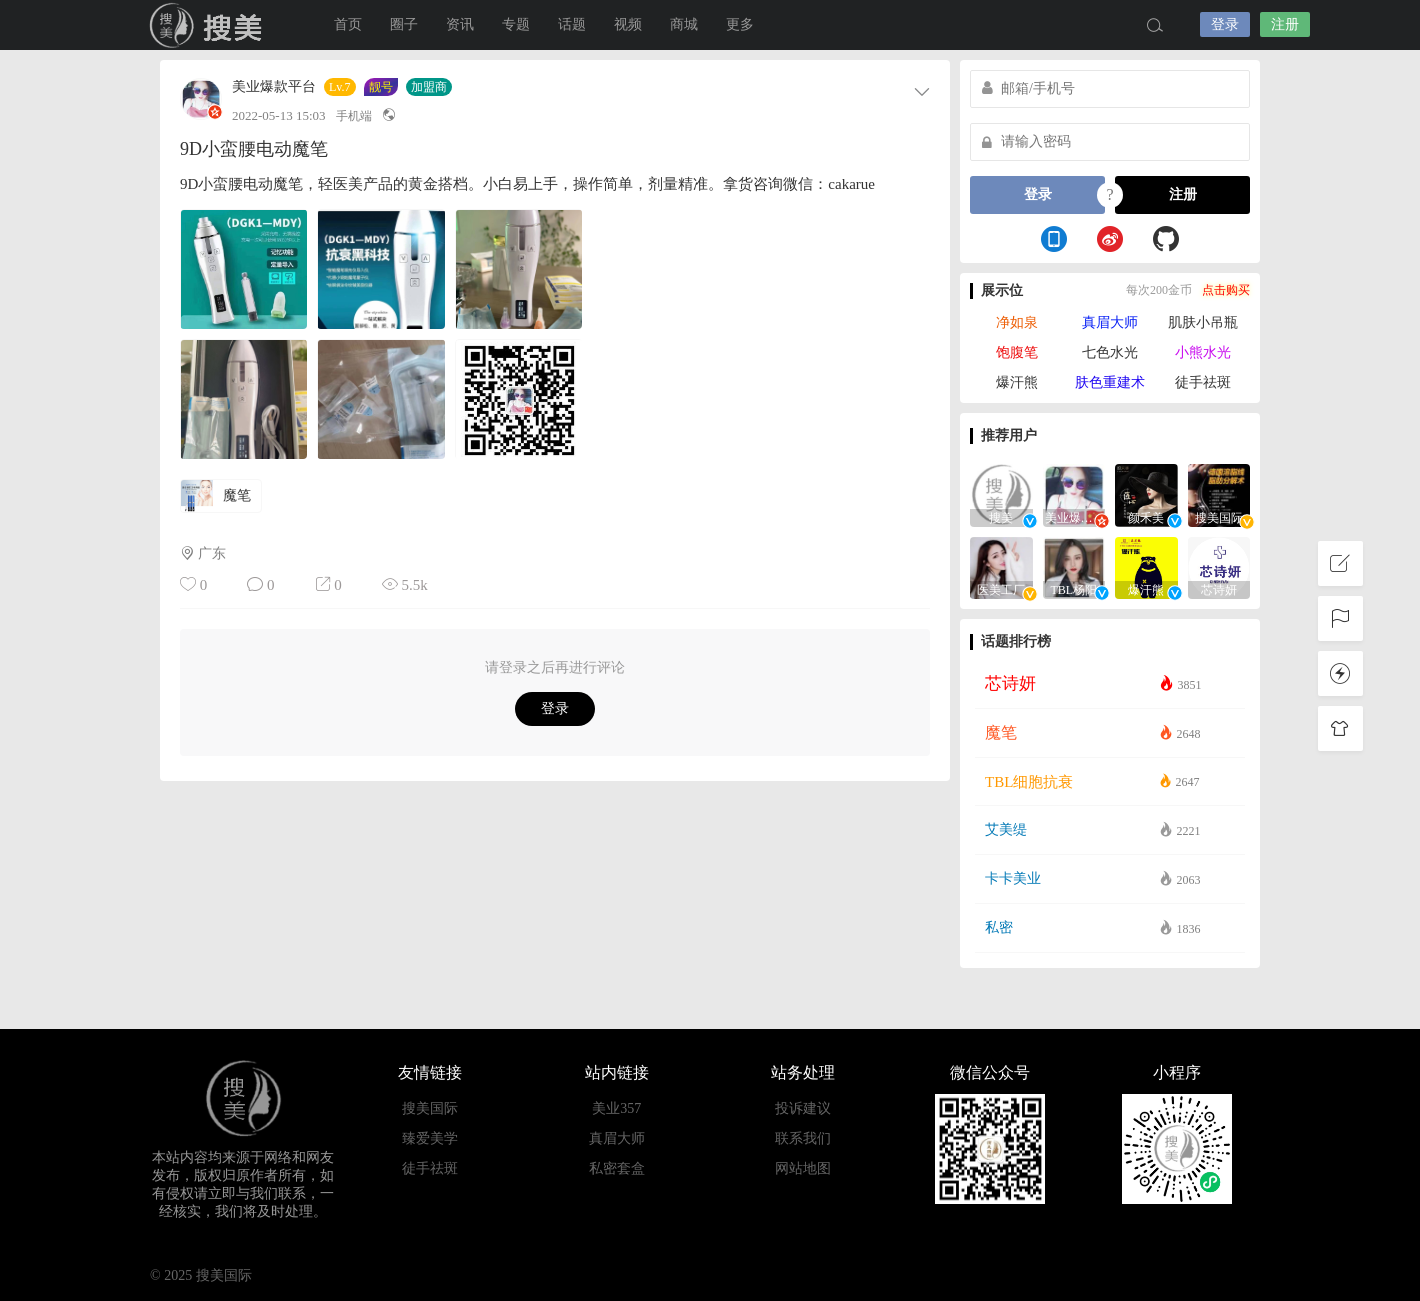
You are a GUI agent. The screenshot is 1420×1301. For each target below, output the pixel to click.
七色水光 (1110, 352)
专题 (516, 24)
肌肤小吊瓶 (1203, 322)
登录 (1225, 24)
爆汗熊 (1017, 382)
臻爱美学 (430, 1138)
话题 (572, 24)
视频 (628, 24)
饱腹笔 (1017, 352)
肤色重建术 (1110, 382)
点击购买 (1226, 290)
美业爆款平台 (274, 87)
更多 (740, 24)
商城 (684, 24)
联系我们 (803, 1138)
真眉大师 (1110, 322)
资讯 (460, 24)
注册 (1285, 24)
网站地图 (803, 1168)
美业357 (616, 1108)
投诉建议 (803, 1108)
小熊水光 (1203, 352)
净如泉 (1017, 322)
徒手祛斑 (1203, 382)
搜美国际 (210, 25)
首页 (348, 24)
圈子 (404, 24)
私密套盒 (617, 1168)
